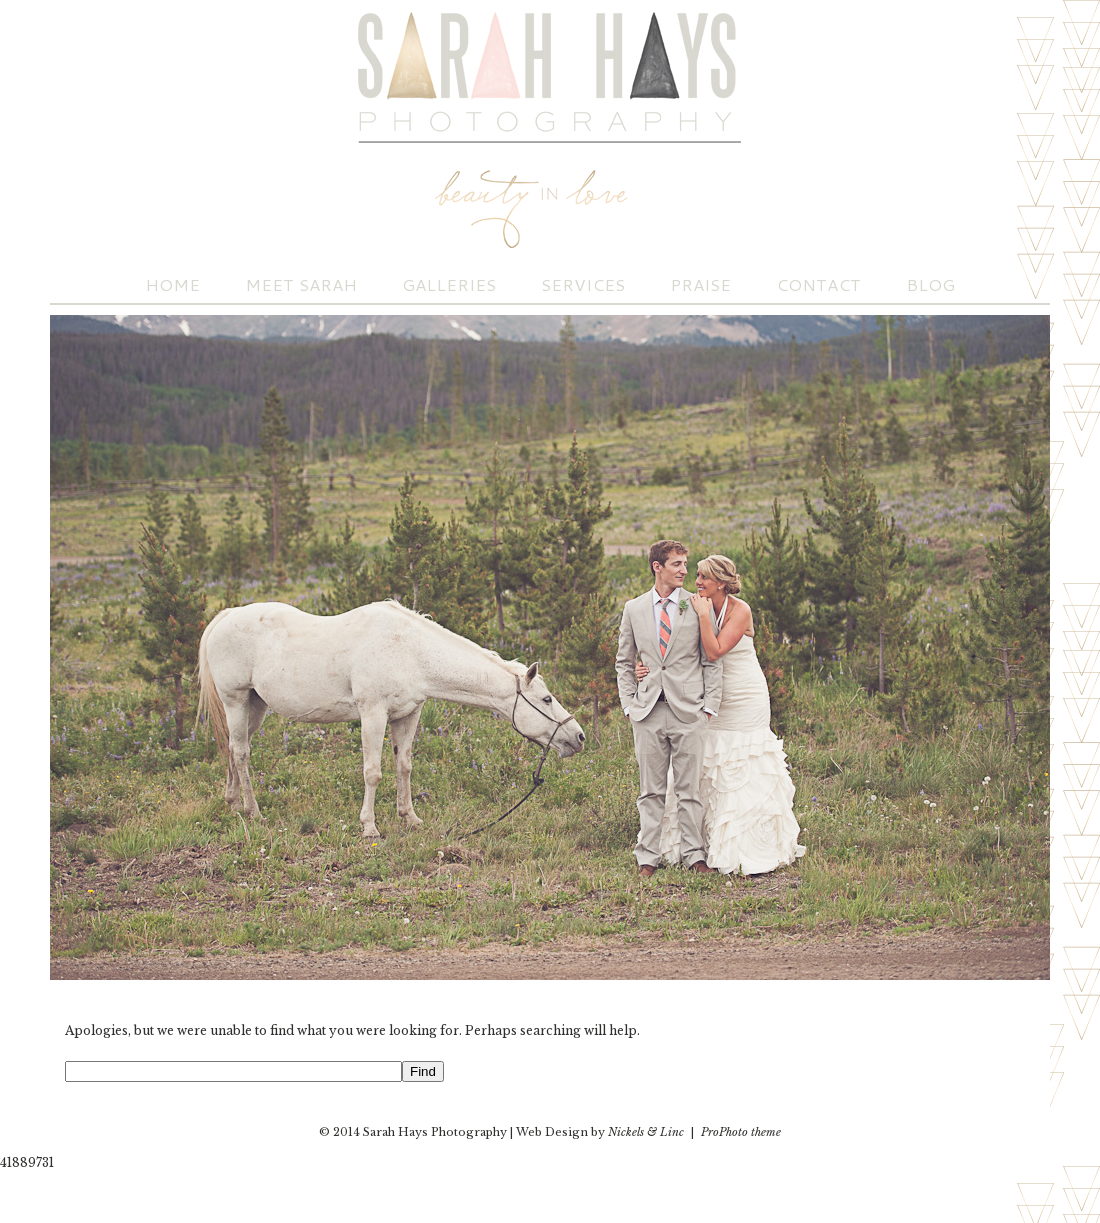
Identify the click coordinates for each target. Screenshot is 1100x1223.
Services (583, 284)
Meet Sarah (301, 284)
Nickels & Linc (646, 1132)
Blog (930, 284)
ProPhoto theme (741, 1132)
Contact (818, 284)
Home (172, 284)
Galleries (449, 284)
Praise (700, 284)
